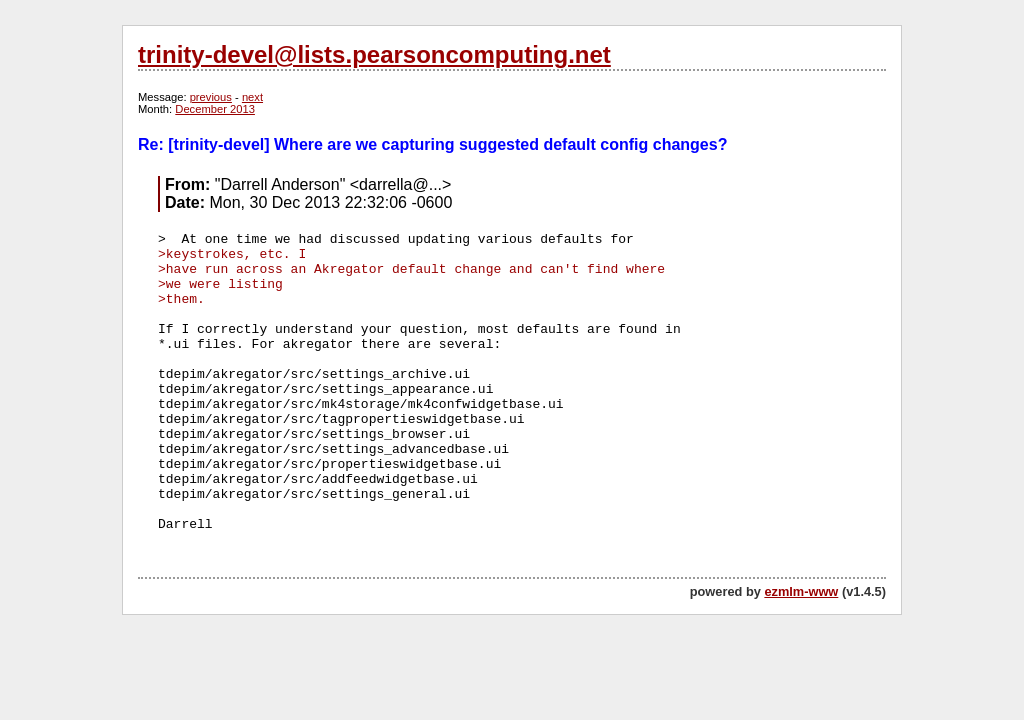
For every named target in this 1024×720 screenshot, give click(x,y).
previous (211, 97)
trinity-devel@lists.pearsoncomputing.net (374, 54)
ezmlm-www (801, 591)
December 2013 (215, 109)
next (252, 97)
